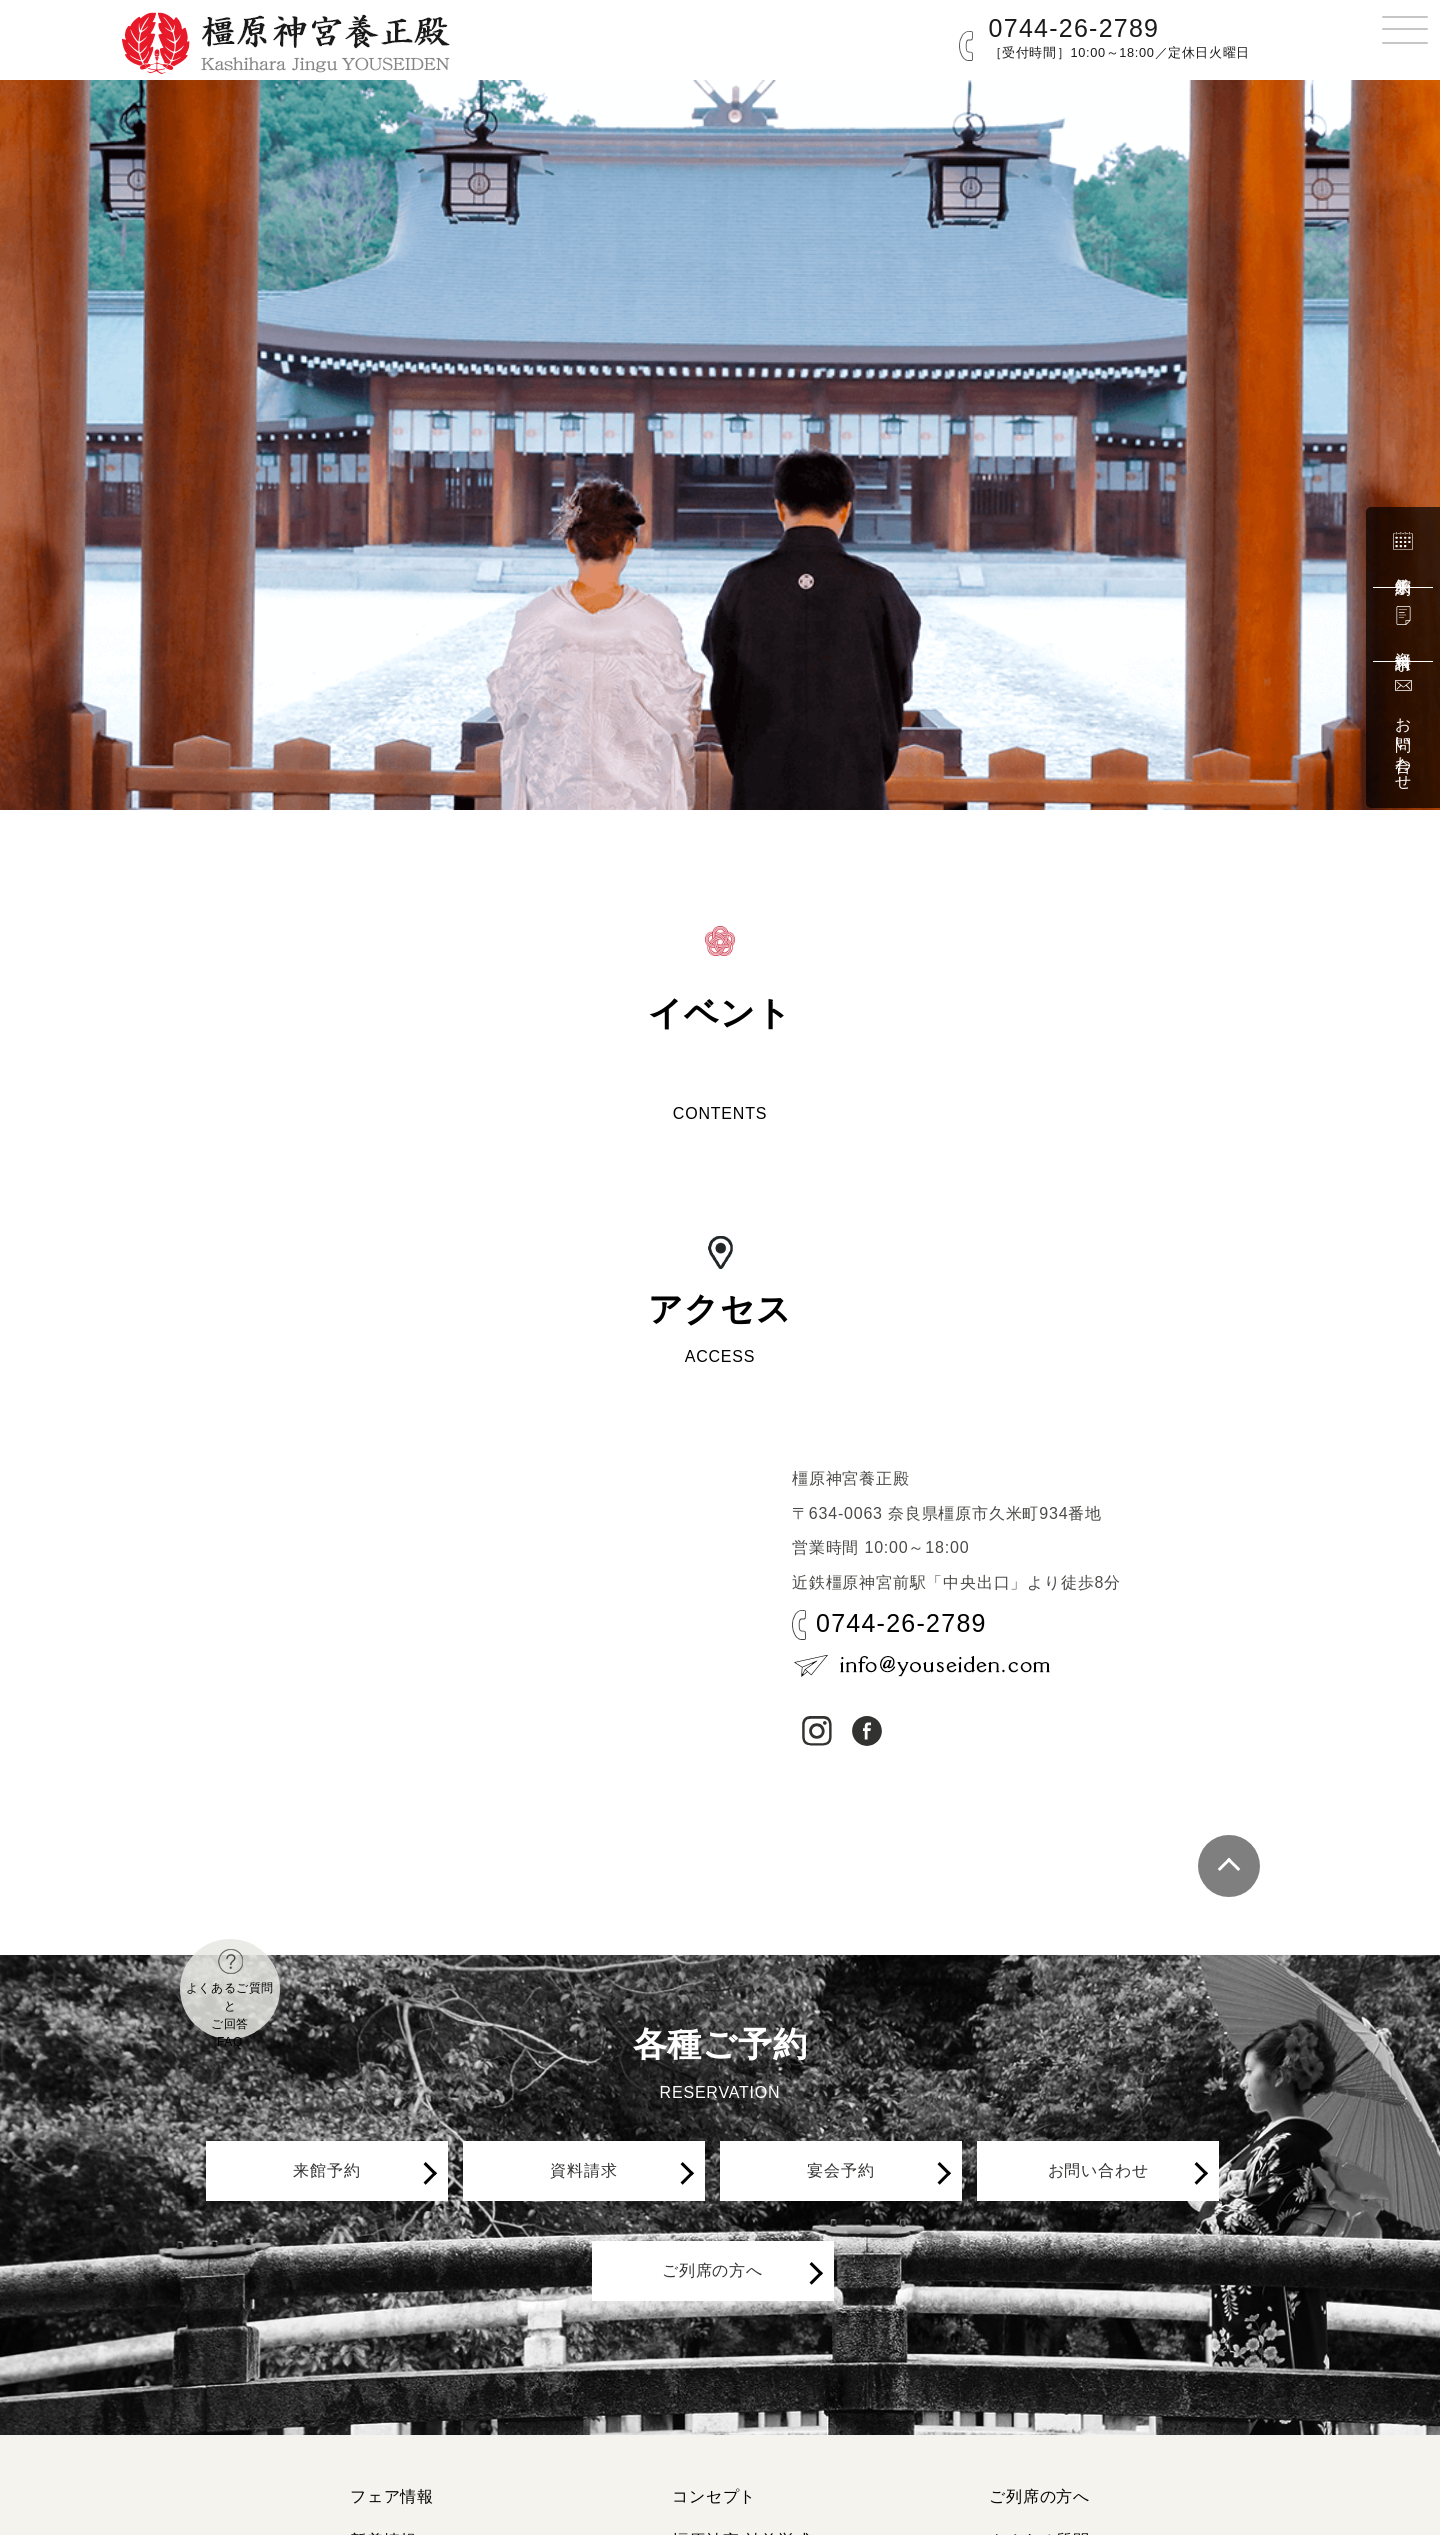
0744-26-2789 (1074, 28)
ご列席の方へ (723, 2310)
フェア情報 (392, 2496)
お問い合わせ (1403, 731)
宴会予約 (851, 2184)
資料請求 (1403, 624)
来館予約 (1403, 550)
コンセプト (714, 2496)
